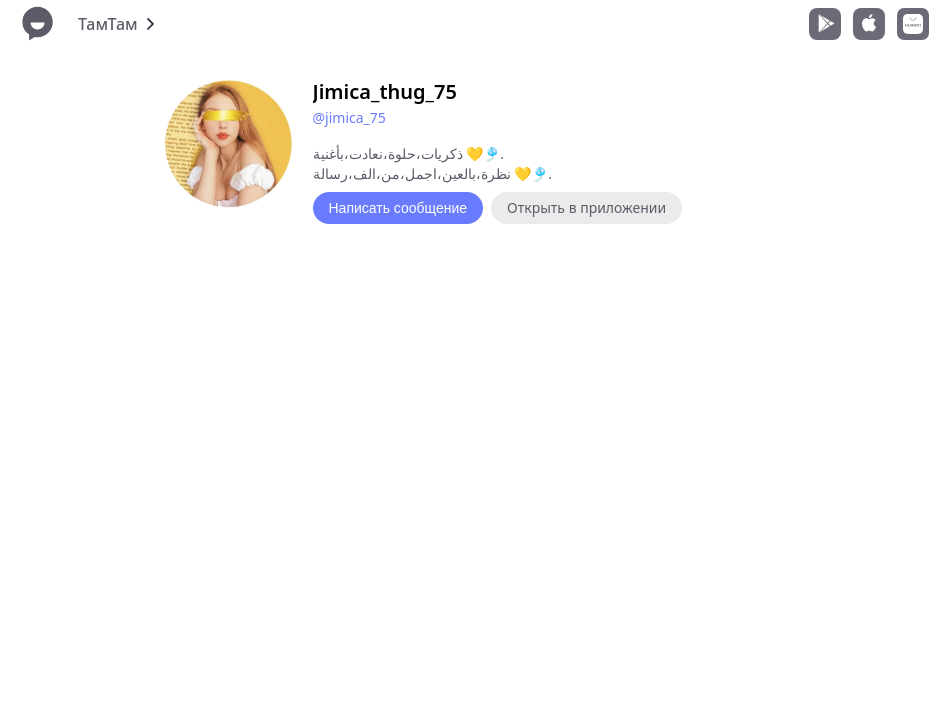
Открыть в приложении (586, 207)
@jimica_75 (349, 117)
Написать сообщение (398, 208)
